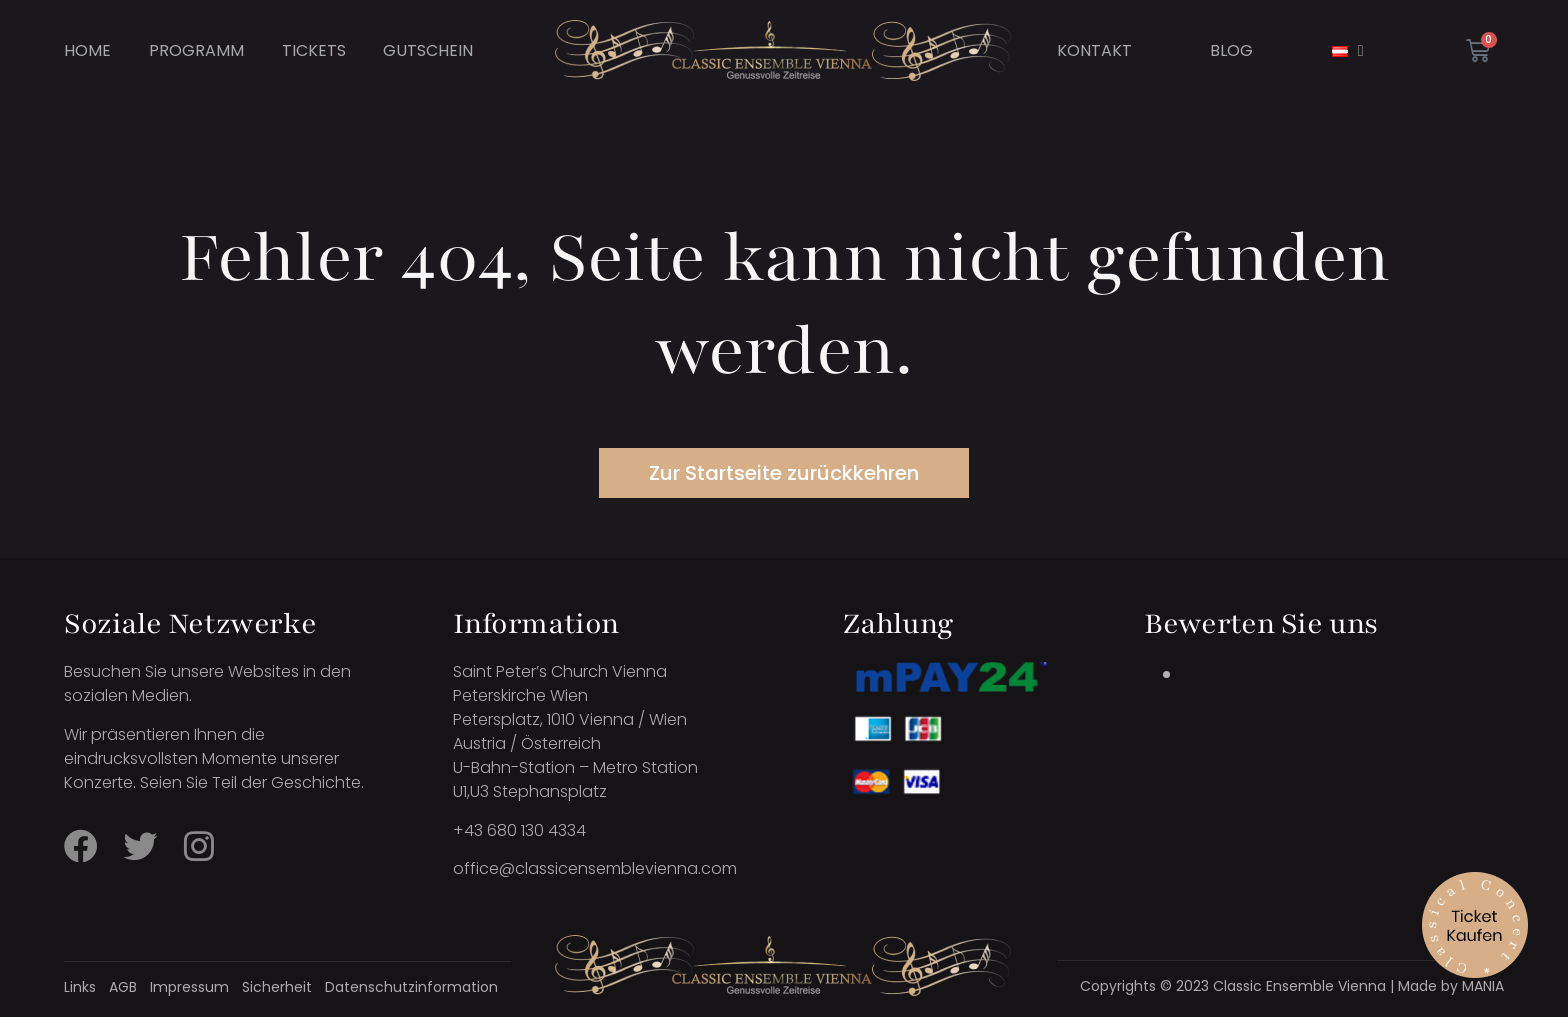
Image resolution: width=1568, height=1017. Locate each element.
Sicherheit (277, 987)
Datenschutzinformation (411, 987)
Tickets (314, 51)
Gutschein (428, 51)
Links (80, 987)
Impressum (189, 987)
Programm (196, 51)
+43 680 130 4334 (519, 830)
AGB (123, 987)
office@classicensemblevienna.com (595, 868)
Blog (1231, 51)
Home (87, 51)
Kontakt (1094, 51)
